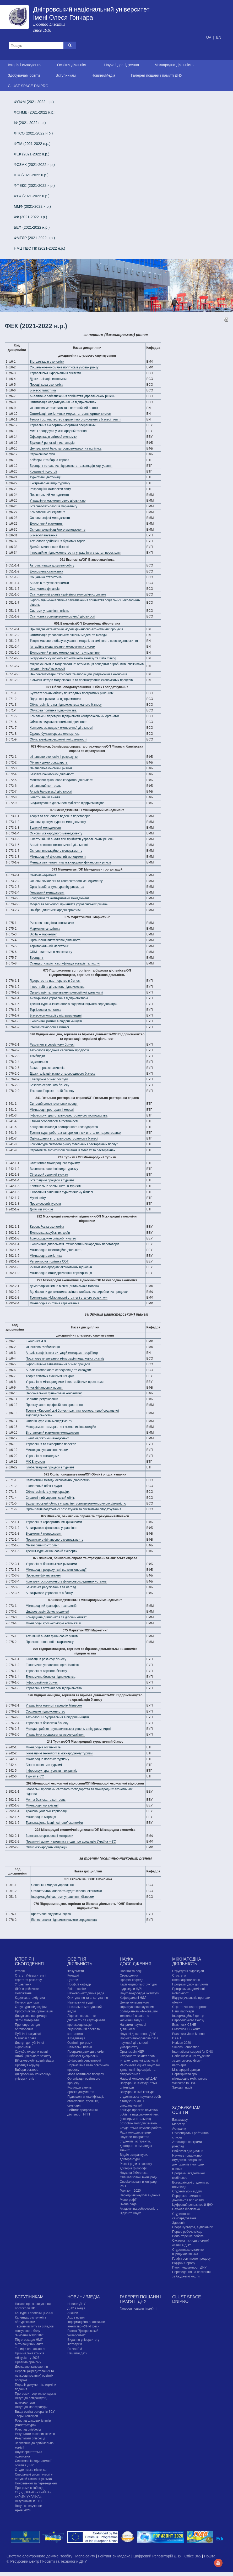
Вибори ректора (26, 2070)
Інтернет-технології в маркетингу (53, 506)
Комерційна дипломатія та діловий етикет (56, 1617)
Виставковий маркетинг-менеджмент (52, 1432)
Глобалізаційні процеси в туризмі (50, 1467)
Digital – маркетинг (43, 934)
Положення (23, 1993)
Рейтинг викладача (114, 2556)
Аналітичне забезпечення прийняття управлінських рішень (72, 396)
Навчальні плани (79, 2047)
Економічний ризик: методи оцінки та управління (65, 652)
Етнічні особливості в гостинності (54, 1121)
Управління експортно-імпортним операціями (62, 425)
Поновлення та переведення (36, 2483)
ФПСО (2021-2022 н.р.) (33, 133)
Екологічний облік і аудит (44, 1486)
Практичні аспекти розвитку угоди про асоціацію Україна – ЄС (71, 1841)
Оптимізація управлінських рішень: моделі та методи (68, 635)
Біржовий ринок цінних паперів (52, 443)
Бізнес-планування (43, 535)
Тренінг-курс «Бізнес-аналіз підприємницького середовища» (73, 1004)
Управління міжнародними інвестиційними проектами (65, 1382)
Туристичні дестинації (45, 477)
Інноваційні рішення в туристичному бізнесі (61, 1192)
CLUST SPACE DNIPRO (28, 86)
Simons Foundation (185, 2047)
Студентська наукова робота (140, 2128)
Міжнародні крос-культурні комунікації (53, 1623)
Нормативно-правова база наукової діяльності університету (139, 2042)
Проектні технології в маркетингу (50, 1642)
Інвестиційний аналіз (45, 797)
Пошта (209, 2556)
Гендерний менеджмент (47, 892)
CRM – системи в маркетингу (51, 952)
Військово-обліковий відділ (34, 2060)
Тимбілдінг (37, 1056)
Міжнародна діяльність (174, 65)
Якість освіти (76, 1989)
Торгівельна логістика (45, 1010)
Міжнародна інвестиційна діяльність (56, 1250)
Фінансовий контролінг (42, 1545)
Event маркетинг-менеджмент (47, 1438)
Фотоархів (74, 2344)
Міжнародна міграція (41, 1817)
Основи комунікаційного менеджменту (57, 529)
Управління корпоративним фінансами (54, 1522)
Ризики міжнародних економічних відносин (61, 1267)
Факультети (75, 1971)
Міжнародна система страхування (54, 1303)
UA (209, 37)
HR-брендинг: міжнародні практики (55, 910)
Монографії (128, 2200)
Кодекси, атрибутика (30, 1998)
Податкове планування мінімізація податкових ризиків (65, 1358)
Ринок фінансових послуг (44, 1387)
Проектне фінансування (43, 1575)
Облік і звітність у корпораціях (47, 1492)
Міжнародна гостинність (43, 1747)
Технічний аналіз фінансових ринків (52, 1636)
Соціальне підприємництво (45, 1711)
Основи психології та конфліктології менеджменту (66, 881)
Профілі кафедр (79, 1984)
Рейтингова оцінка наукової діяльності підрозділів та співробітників (140, 2069)
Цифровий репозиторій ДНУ (192, 2205)
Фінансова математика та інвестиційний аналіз (64, 408)
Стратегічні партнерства (190, 2007)
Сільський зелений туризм (49, 1174)
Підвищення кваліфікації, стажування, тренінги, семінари (85, 2101)
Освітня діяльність (73, 65)
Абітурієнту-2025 (27, 2358)
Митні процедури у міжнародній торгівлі (58, 431)
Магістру (178, 2124)
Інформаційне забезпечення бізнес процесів (58, 1364)
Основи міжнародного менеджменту (56, 833)
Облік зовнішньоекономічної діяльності (58, 739)
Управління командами (42, 1456)
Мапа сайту (85, 2556)
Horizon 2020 (181, 2043)
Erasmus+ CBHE (184, 2025)
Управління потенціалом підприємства (54, 1688)
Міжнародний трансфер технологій (51, 1606)
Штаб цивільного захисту (33, 2056)
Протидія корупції (27, 2065)
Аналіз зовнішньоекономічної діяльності (59, 845)
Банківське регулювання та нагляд (51, 1587)
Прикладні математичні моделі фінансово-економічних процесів (76, 629)
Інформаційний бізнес (42, 1682)
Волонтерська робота (188, 2236)
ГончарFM (74, 2349)
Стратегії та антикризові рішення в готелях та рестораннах (72, 1150)
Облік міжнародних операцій (46, 1847)
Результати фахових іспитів (35, 2434)
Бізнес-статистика (43, 390)
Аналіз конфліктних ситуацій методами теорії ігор (62, 1353)
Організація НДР (132, 2051)
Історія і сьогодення (24, 65)
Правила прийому (28, 2362)
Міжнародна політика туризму (47, 1759)
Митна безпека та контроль (46, 1799)
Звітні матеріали (27, 2020)
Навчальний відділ (80, 2002)
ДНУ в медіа (76, 2308)
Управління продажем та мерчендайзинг (55, 1734)
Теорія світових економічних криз (50, 1376)
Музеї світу (38, 1198)
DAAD (176, 2038)
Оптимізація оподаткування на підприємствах (63, 402)
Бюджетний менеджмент (44, 1533)
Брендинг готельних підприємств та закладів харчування (71, 466)
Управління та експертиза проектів (51, 1444)
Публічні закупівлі (28, 2034)
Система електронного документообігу (40, 2556)
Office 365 (193, 2556)
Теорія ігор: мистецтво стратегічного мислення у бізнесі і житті (75, 419)
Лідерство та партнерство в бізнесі (55, 981)
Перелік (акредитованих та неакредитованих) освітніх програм (34, 2375)
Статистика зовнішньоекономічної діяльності (62, 616)
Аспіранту (179, 2128)
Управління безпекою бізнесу (47, 1723)
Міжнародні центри (186, 2070)
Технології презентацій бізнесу (52, 1091)
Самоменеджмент (43, 875)
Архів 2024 (23, 2510)
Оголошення (129, 1975)
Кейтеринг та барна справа (49, 460)
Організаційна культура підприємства (57, 887)
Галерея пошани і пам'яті (138, 2308)
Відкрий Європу (183, 2263)
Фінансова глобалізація (43, 1347)
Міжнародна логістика (46, 1256)
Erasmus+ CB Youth (186, 2029)
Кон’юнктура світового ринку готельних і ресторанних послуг (74, 1144)
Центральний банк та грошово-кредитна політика (65, 448)
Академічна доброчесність (139, 2208)
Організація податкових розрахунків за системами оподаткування (73, 1509)
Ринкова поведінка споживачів (52, 923)
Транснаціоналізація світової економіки (54, 1823)
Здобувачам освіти (24, 75)
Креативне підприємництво (51, 1914)
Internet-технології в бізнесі (49, 1027)
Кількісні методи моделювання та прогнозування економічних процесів (81, 680)
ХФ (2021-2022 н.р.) (30, 217)
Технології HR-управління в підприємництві (57, 1717)
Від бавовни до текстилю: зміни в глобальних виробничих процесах (79, 1292)
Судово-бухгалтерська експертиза (54, 734)
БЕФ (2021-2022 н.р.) (32, 227)
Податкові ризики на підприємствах (55, 699)
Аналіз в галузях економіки (49, 583)
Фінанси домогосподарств (48, 762)
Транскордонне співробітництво (53, 1238)
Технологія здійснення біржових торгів (57, 541)
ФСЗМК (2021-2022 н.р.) (34, 164)
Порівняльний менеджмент (49, 495)
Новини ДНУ (76, 2304)
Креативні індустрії (43, 471)
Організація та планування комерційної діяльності (66, 992)
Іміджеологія (39, 1062)
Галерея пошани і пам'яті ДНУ (156, 75)
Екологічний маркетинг (46, 523)
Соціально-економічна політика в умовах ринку (64, 367)
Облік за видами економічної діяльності (59, 722)
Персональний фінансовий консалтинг (54, 1393)
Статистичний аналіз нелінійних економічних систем (68, 594)
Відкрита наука (131, 2213)
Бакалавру (180, 2120)
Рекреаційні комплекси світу (50, 489)
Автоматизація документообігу (52, 565)
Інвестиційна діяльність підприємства (57, 987)
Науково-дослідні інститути (139, 1993)
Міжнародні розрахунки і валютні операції (56, 1570)
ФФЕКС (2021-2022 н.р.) (34, 185)
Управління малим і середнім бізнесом (54, 1705)
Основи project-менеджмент (50, 518)
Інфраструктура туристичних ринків (51, 1770)
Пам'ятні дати (77, 2353)
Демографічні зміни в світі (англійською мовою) (64, 1286)
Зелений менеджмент (45, 827)
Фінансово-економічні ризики (51, 768)
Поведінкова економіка (46, 384)
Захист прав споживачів (47, 1068)
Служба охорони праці (31, 2051)
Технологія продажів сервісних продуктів (59, 1050)
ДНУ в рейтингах (27, 1989)
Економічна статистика (46, 571)
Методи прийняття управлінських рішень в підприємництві (68, 1729)
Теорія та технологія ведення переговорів (60, 816)
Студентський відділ (187, 2191)
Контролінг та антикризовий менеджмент (59, 898)
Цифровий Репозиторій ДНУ (157, 2556)
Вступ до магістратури (31, 2407)
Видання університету (83, 2340)
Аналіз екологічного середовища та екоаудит (58, 1370)
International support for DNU (192, 2051)
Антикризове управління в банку (49, 1593)
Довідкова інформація (31, 2016)
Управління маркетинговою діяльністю (57, 500)
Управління (23, 1984)
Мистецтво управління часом (47, 1450)
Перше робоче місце (187, 2231)
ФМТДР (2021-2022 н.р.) (34, 238)
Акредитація (76, 2038)
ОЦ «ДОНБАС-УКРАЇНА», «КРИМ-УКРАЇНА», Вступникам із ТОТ (33, 2496)
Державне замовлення (31, 2367)
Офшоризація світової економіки (53, 437)
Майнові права (25, 2038)
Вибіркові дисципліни (82, 2056)
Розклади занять (79, 2087)
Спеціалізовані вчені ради (139, 2177)
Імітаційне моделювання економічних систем (62, 646)
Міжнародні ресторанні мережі (52, 1110)
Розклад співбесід (28, 2429)
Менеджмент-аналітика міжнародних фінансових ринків (70, 862)
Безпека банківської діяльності (52, 774)
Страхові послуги (42, 454)
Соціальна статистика (46, 577)
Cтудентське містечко (188, 2250)
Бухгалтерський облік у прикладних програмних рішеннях (71, 693)
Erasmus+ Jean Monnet (188, 2034)
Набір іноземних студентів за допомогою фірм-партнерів (191, 2060)
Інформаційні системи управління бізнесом (62, 1897)
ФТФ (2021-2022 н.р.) (32, 196)
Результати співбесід (30, 2438)
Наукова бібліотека (134, 2173)
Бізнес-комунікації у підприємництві (56, 1015)
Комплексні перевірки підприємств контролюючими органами (74, 716)
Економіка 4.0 (36, 1341)
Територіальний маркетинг (49, 946)
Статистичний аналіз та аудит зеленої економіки (66, 1891)
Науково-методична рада (85, 1993)
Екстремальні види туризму (50, 483)
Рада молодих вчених (135, 2132)
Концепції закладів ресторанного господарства (64, 1127)
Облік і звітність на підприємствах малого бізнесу (65, 704)
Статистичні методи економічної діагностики (58, 1480)
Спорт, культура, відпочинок (192, 2227)
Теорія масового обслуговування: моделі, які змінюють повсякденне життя (84, 641)
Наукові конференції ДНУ (138, 2078)
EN (218, 37)
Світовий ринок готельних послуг (54, 1103)
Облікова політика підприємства (53, 710)
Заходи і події (182, 2087)
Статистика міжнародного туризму (55, 1163)
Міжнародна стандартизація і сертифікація (61, 1273)
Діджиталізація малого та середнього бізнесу (62, 1073)
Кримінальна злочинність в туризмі (55, 1186)
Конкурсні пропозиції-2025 (34, 2313)
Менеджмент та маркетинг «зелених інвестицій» (61, 1427)
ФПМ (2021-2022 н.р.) (32, 144)
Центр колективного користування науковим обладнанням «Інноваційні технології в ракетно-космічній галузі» (139, 2011)
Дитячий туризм (41, 1209)
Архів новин (76, 2317)
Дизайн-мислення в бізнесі (49, 547)
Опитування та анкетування (87, 1998)
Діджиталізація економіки (48, 379)
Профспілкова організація (34, 2011)
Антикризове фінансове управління (51, 1528)
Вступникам (66, 75)
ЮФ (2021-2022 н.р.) (31, 175)
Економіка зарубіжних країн (50, 1232)
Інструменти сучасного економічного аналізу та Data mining (73, 658)
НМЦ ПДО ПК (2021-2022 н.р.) (39, 248)
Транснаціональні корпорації (46, 1811)
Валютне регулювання (42, 1399)
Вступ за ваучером (28, 2506)
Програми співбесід (29, 2488)
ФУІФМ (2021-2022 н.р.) (34, 102)
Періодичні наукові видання (140, 2195)
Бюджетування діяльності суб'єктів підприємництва (67, 803)
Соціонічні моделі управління (52, 1885)
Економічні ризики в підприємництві (56, 1021)
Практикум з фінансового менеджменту (54, 1539)
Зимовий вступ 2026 (29, 2335)
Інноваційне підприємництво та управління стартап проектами (75, 552)
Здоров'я (178, 2223)
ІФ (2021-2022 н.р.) (30, 123)
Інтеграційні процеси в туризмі (52, 1180)
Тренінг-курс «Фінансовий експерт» (51, 1551)
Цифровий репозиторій (84, 2060)
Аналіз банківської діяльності (51, 791)
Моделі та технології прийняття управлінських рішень (68, 904)
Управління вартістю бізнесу (46, 1671)
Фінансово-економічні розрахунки (54, 757)
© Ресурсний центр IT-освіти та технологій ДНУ (47, 2561)
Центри (72, 1980)
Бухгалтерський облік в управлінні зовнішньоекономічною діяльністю (76, 1503)
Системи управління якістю (49, 611)
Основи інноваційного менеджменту (56, 850)
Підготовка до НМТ (29, 2340)
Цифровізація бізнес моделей (47, 1611)
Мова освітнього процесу (85, 2074)
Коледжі (73, 1975)
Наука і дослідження (121, 65)
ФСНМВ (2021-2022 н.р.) (35, 112)
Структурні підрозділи (31, 2007)
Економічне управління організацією (52, 1665)
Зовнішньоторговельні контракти (49, 1836)
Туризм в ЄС (35, 1776)
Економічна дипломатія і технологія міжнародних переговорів (74, 1244)
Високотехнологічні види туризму (54, 1169)
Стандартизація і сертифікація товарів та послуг (65, 963)
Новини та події (131, 1971)
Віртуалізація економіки (47, 361)
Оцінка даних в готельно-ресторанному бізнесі (63, 1138)
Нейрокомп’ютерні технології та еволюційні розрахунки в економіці (78, 674)
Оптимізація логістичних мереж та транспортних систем (70, 414)
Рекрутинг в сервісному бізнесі (52, 1044)
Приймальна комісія (29, 2353)
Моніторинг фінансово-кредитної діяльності (61, 780)
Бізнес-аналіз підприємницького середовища (64, 1920)
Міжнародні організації (42, 1805)
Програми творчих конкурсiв (35, 2393)
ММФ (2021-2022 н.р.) (32, 206)
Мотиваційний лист (29, 2344)
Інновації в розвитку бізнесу (46, 1659)
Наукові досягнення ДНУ (138, 2034)
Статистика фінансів (44, 589)
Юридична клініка (185, 2254)
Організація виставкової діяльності (55, 940)
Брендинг (37, 957)
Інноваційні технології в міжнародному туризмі (59, 1753)
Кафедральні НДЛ (133, 1998)
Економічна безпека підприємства (50, 1677)
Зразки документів (80, 2092)
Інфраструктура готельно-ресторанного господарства (68, 1115)
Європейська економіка (47, 1226)
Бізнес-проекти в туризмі (44, 1765)
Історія (20, 1971)
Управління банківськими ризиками (51, 1564)
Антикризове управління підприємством (59, 998)
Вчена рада (128, 2204)
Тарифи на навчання (30, 2349)
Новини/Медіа (103, 75)
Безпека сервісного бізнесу (49, 1085)
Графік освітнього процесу (191, 2258)
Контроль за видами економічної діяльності (61, 727)
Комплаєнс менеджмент (47, 512)
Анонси (72, 2313)
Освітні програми (79, 2043)
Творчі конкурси (26, 2416)
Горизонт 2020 (130, 2190)
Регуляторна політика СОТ (49, 1261)
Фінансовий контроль (45, 786)
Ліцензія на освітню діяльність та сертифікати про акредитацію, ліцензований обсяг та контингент (86, 2025)
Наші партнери (183, 2011)
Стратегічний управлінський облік (50, 1498)
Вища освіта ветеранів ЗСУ (35, 2412)
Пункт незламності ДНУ (189, 2267)
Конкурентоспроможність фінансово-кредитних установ (66, 1581)
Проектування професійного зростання (54, 1405)
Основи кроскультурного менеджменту (58, 822)
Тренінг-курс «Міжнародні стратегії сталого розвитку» (68, 1297)
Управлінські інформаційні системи (55, 373)
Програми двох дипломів (85, 2051)
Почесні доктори (27, 2002)
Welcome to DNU (184, 2083)
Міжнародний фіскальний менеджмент (58, 856)
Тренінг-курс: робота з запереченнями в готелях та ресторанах (75, 1133)
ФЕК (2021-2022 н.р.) (32, 154)
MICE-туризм (35, 1461)
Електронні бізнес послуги (49, 1079)
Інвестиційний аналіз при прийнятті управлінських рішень (71, 839)
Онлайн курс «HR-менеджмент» (49, 1421)
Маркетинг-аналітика (45, 928)
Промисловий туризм (45, 1203)
